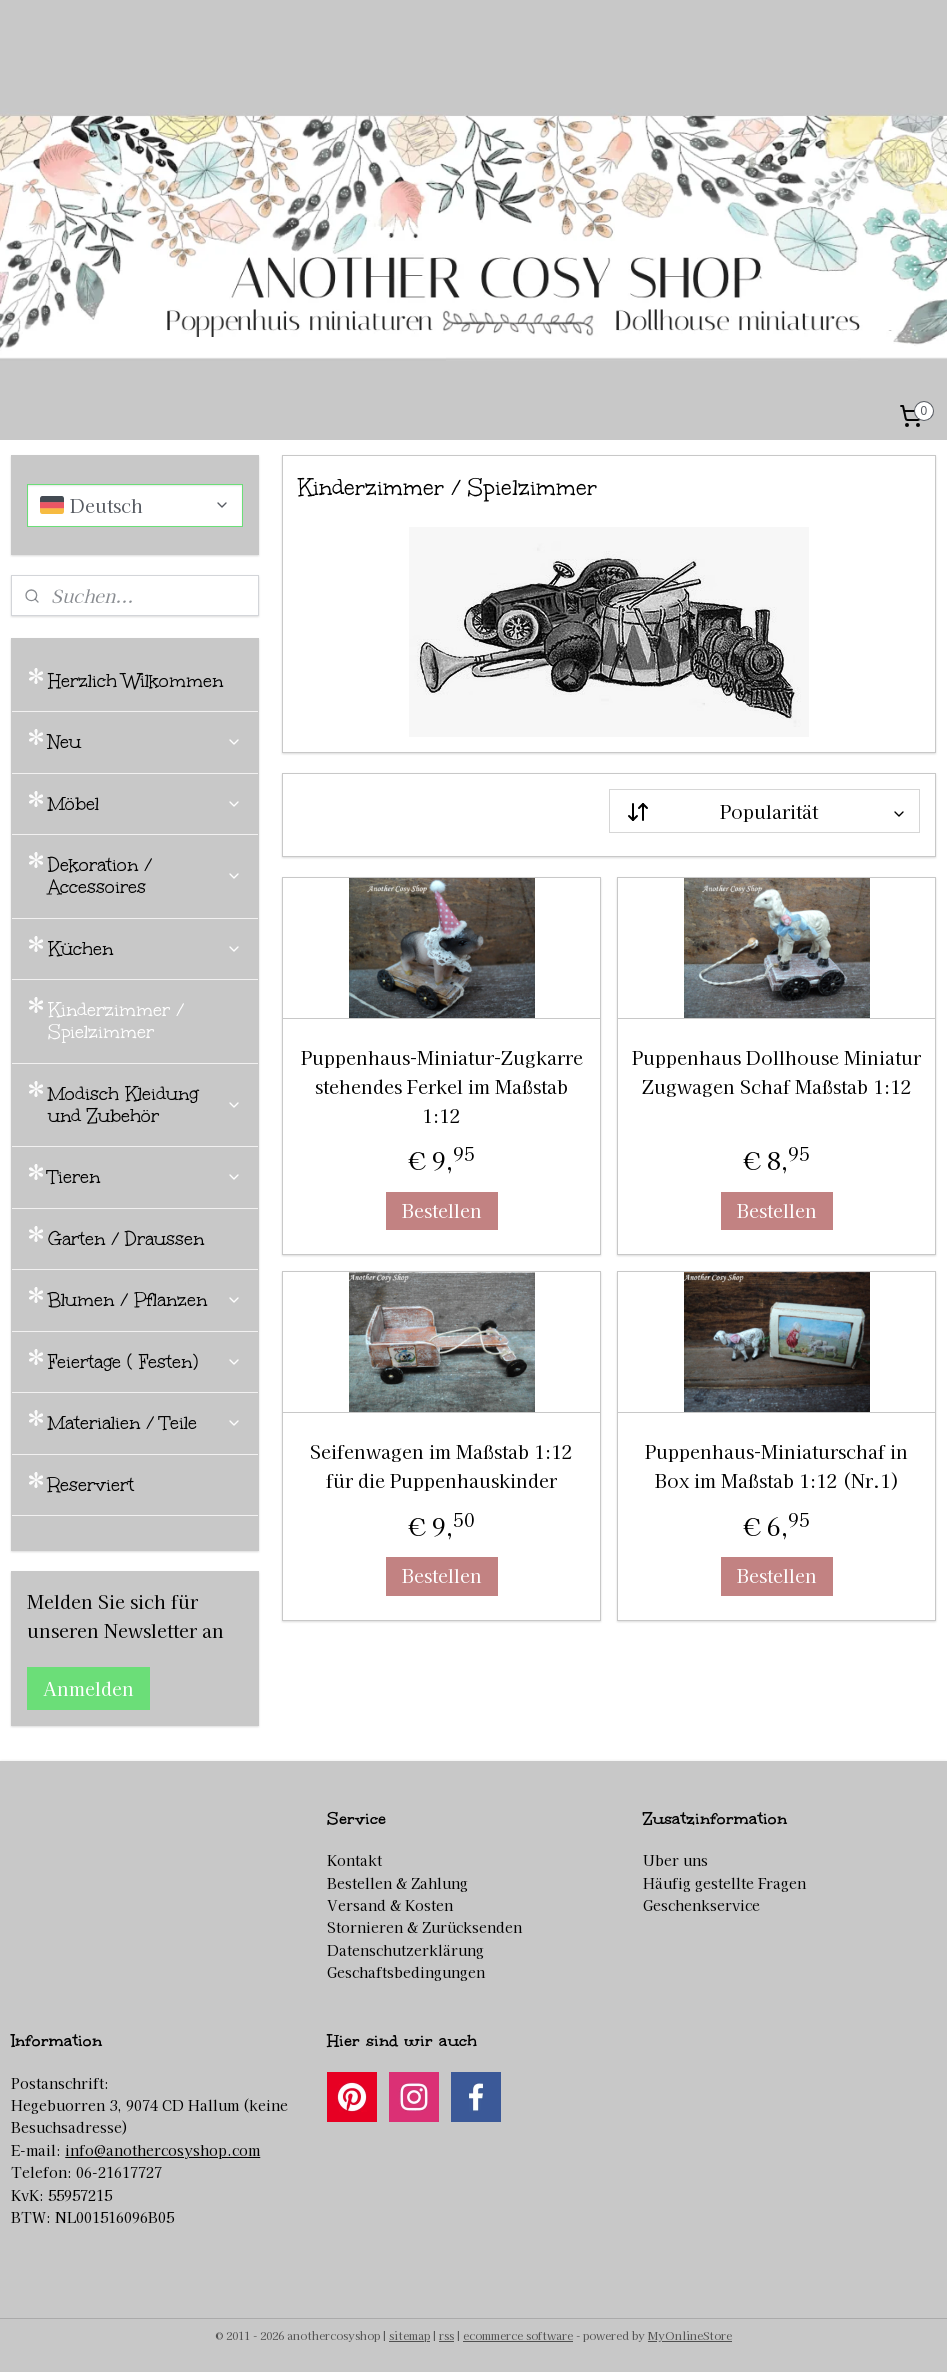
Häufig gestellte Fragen (724, 1883)
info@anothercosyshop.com (162, 2150)
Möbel (145, 804)
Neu (145, 742)
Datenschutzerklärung (405, 1950)
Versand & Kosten (390, 1905)
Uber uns (675, 1860)
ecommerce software (518, 2335)
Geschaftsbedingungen (406, 1972)
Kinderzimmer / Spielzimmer (116, 1021)
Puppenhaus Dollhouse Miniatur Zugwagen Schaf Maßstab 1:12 (776, 1071)
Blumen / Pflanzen (145, 1300)
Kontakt (354, 1860)
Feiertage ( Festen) (145, 1362)
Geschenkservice (701, 1905)
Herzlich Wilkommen (135, 681)
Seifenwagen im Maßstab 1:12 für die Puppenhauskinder (441, 1466)
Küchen (145, 949)
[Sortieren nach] (764, 811)
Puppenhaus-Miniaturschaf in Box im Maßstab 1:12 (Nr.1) (776, 1466)
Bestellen (441, 1210)
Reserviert (91, 1485)
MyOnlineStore (690, 2335)
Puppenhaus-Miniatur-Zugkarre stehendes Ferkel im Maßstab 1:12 (441, 1086)
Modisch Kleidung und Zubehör (145, 1105)
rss (446, 2335)
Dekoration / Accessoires (145, 876)
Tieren (145, 1177)
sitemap (409, 2335)
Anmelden (88, 1688)
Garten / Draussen (126, 1239)
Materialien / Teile (145, 1423)
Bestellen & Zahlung (397, 1883)
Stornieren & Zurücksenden (424, 1927)
